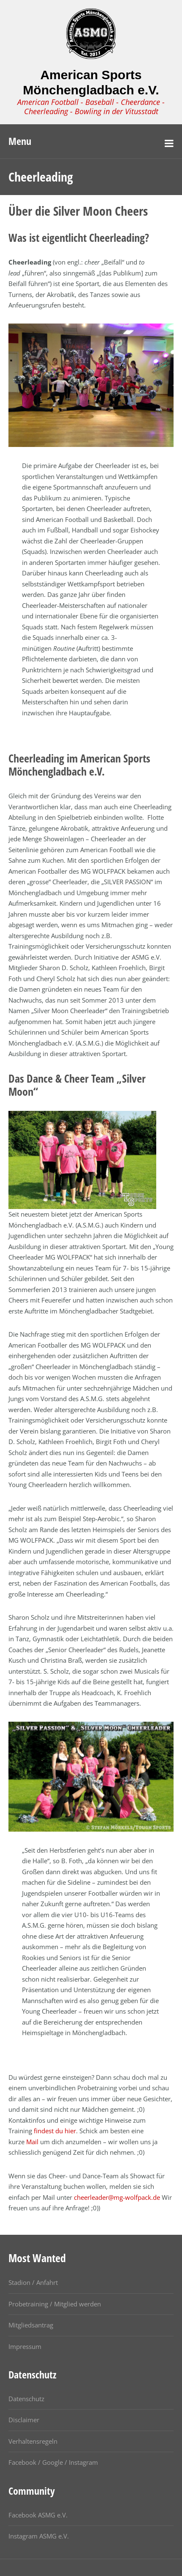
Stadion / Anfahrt (33, 2282)
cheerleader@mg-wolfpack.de (117, 2197)
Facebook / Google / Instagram (53, 2462)
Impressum (24, 2346)
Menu (19, 141)
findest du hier (55, 2131)
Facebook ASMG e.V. (38, 2515)
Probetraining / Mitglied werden (54, 2304)
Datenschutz (26, 2398)
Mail (32, 2141)
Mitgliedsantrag (30, 2325)
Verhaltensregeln (32, 2441)
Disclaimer (23, 2420)
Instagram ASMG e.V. (38, 2536)
